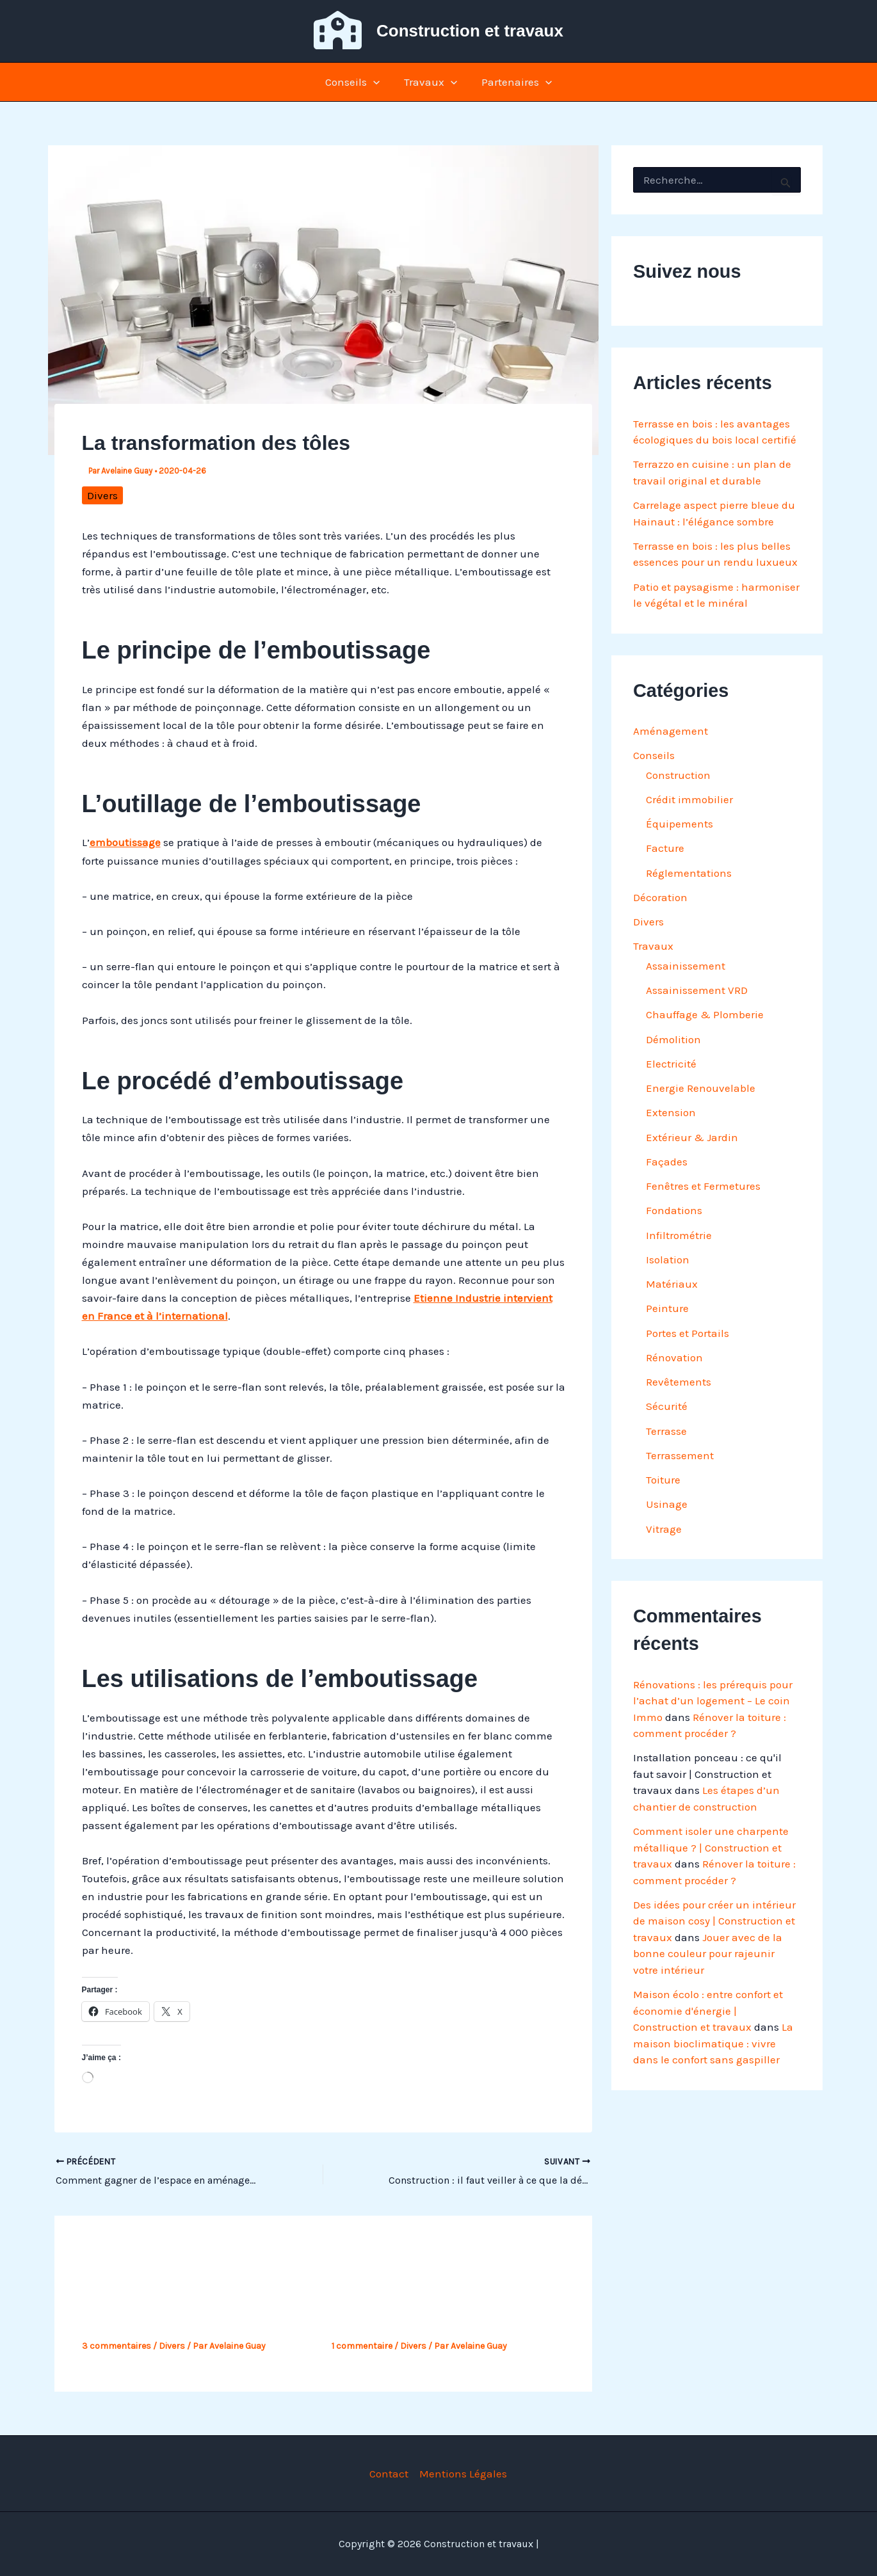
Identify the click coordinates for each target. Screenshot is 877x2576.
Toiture (663, 1479)
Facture (665, 848)
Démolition (673, 1039)
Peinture (667, 1308)
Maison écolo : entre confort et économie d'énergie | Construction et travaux (708, 2010)
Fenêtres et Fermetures (703, 1186)
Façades (667, 1161)
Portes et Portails (687, 1333)
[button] (375, 82)
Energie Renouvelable (700, 1088)
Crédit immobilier (689, 799)
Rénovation (674, 1357)
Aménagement (670, 730)
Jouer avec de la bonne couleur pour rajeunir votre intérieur (707, 1953)
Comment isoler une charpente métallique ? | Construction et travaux (711, 1847)
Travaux (430, 82)
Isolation (667, 1259)
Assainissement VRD (697, 990)
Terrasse (666, 1431)
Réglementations (689, 873)
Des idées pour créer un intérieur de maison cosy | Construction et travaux (714, 1921)
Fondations (674, 1210)
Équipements (679, 823)
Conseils (355, 82)
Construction (678, 775)
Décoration (660, 897)
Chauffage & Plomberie (705, 1014)
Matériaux (672, 1283)
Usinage (667, 1504)
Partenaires (514, 82)
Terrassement (680, 1455)
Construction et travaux (469, 30)
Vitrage (664, 1529)
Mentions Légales (463, 2473)
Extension (671, 1112)
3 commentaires (116, 2345)
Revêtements (678, 1381)
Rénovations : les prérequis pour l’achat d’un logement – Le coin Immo (713, 1701)
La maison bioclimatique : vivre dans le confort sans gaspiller (713, 2043)
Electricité (671, 1063)
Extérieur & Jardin (692, 1137)
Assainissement (685, 965)
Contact (388, 2473)
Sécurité (667, 1406)
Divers (102, 495)
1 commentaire (362, 2345)
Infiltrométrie (679, 1235)
